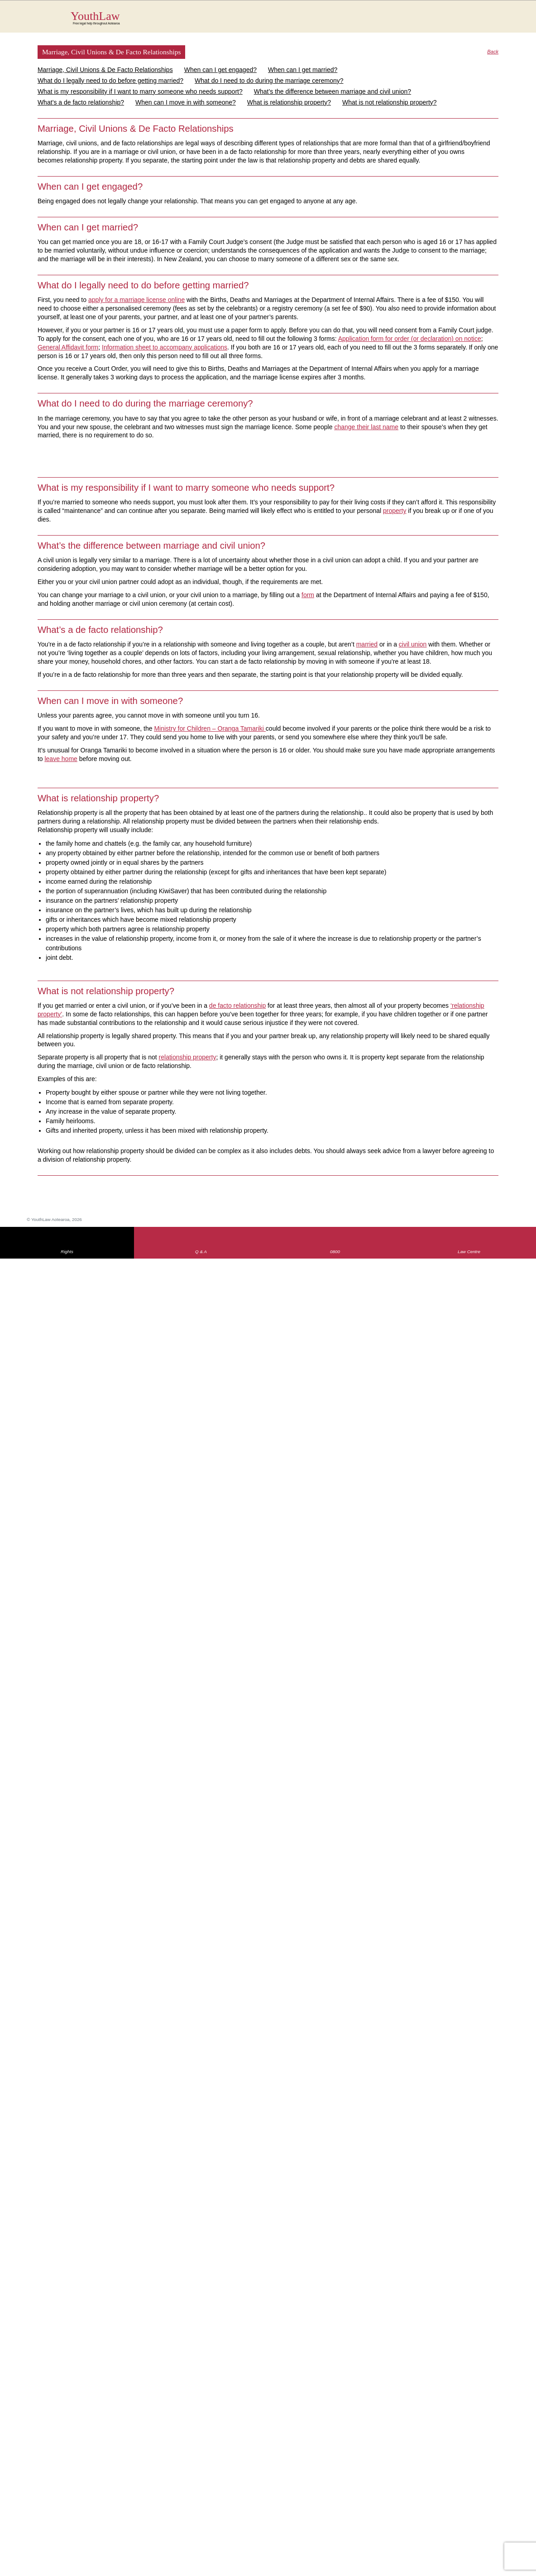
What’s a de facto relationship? (81, 102)
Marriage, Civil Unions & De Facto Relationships (105, 69)
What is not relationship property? (389, 102)
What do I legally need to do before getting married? (110, 80)
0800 (335, 1251)
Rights (67, 1251)
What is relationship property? (289, 102)
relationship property (187, 1057)
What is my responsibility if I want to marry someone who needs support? (140, 91)
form (308, 595)
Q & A (201, 1251)
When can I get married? (302, 69)
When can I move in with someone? (185, 102)
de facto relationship (237, 1005)
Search (484, 21)
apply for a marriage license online (136, 299)
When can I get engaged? (220, 69)
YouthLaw (284, 17)
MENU (502, 16)
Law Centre (469, 1251)
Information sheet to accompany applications (164, 347)
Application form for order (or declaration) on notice (409, 338)
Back (492, 51)
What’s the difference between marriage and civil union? (332, 91)
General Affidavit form (68, 347)
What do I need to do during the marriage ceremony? (269, 80)
